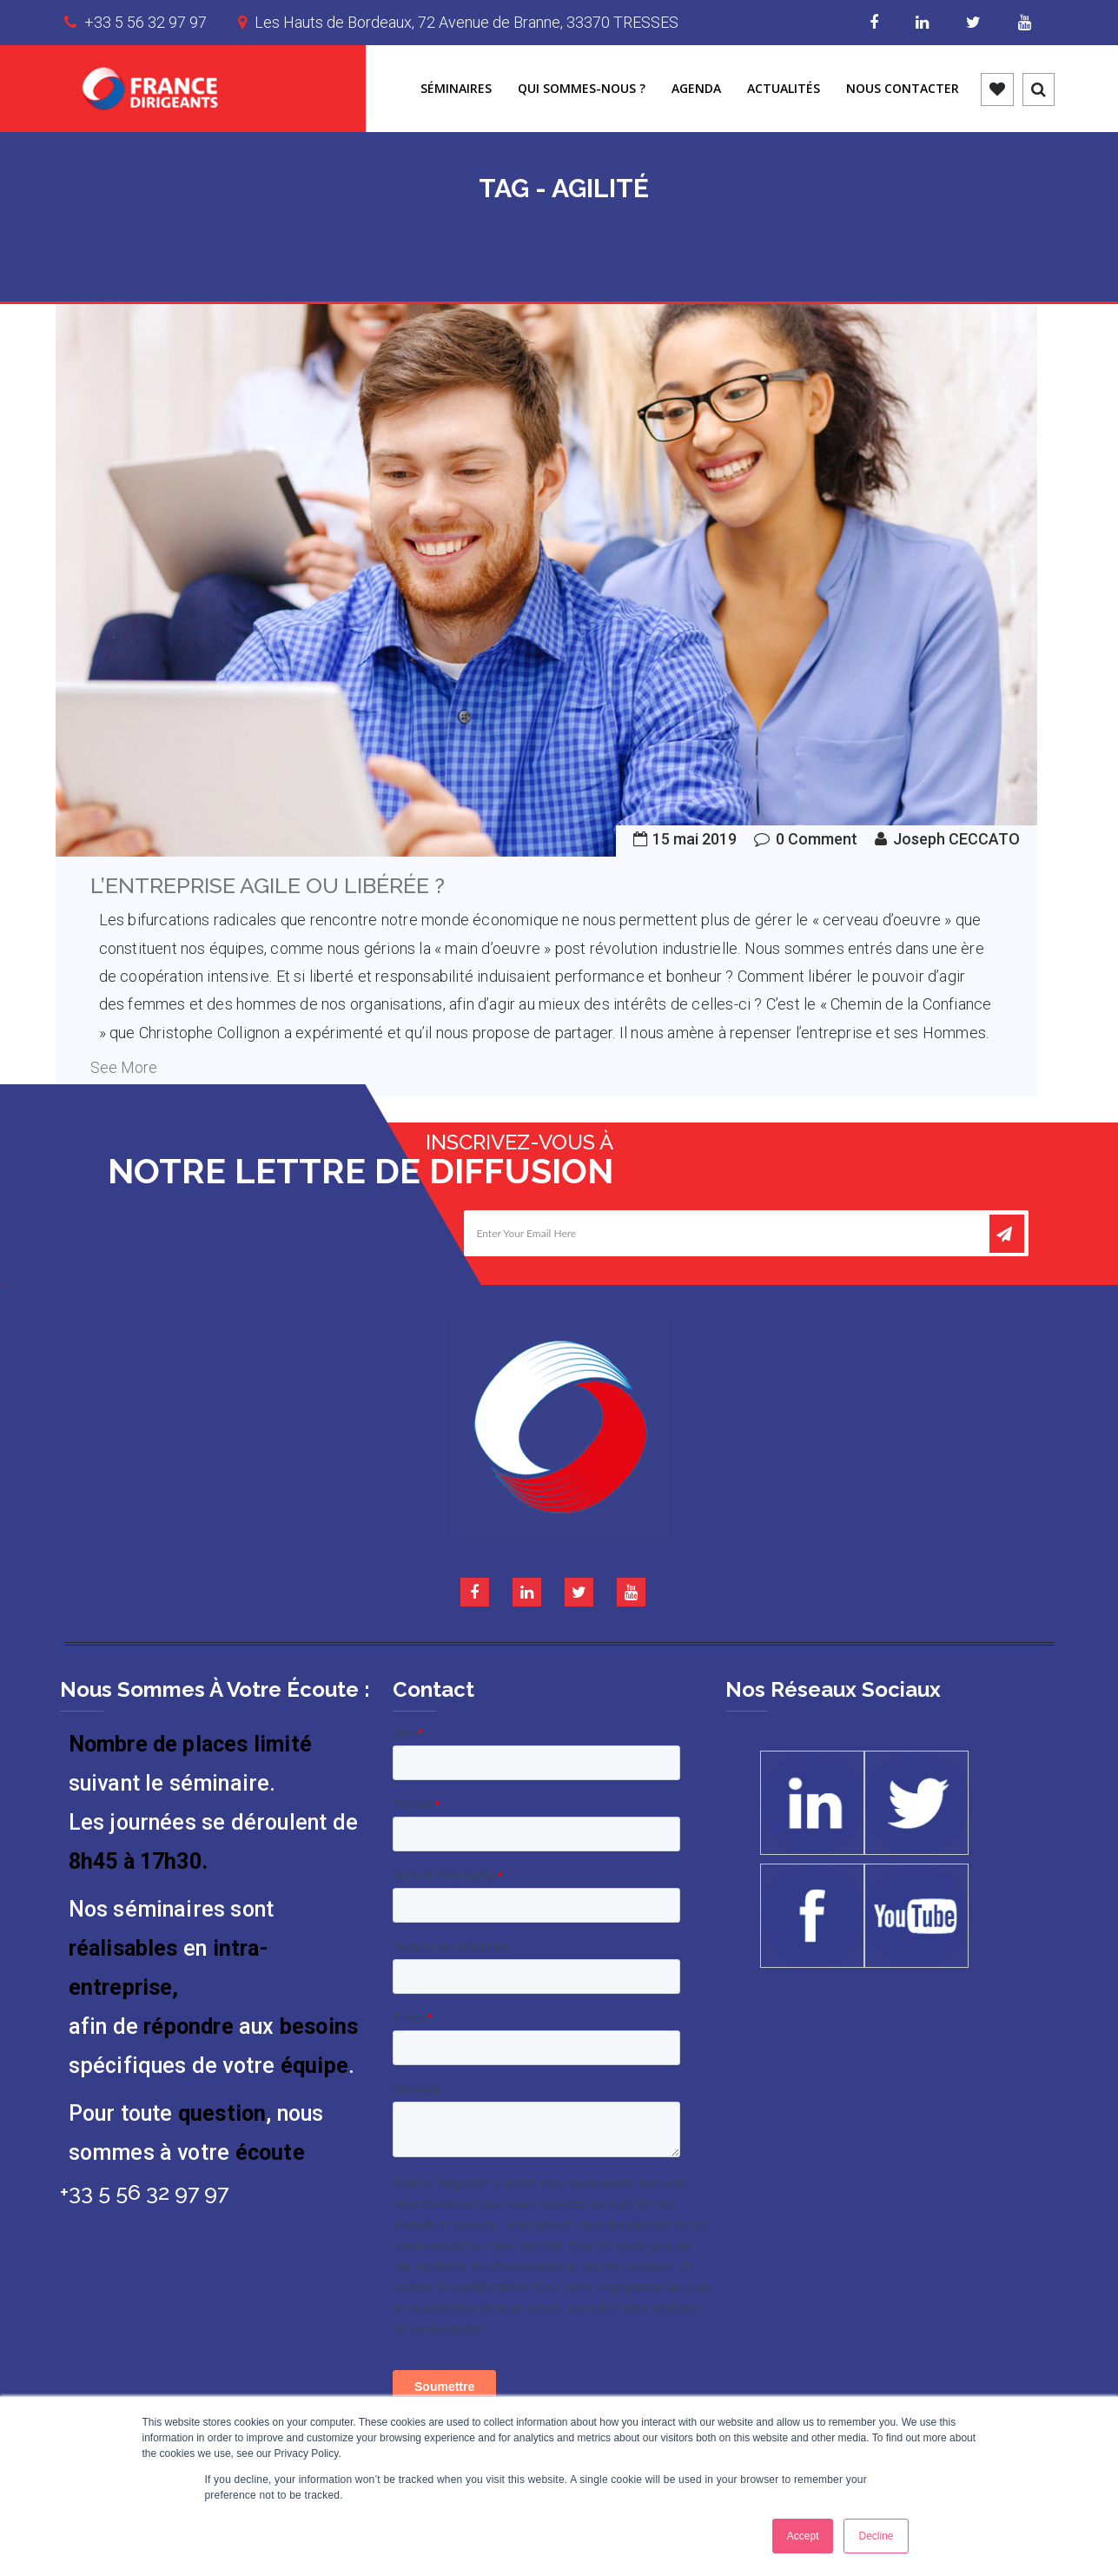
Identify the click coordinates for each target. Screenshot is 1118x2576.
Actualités (783, 88)
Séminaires (456, 88)
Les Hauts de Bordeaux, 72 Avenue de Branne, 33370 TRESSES (466, 22)
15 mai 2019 (694, 839)
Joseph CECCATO (956, 839)
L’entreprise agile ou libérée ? (267, 885)
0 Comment (816, 839)
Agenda (696, 88)
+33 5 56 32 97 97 (145, 22)
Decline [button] (875, 2536)
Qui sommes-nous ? (581, 88)
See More (123, 1067)
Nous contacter (902, 88)
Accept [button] (803, 2536)
